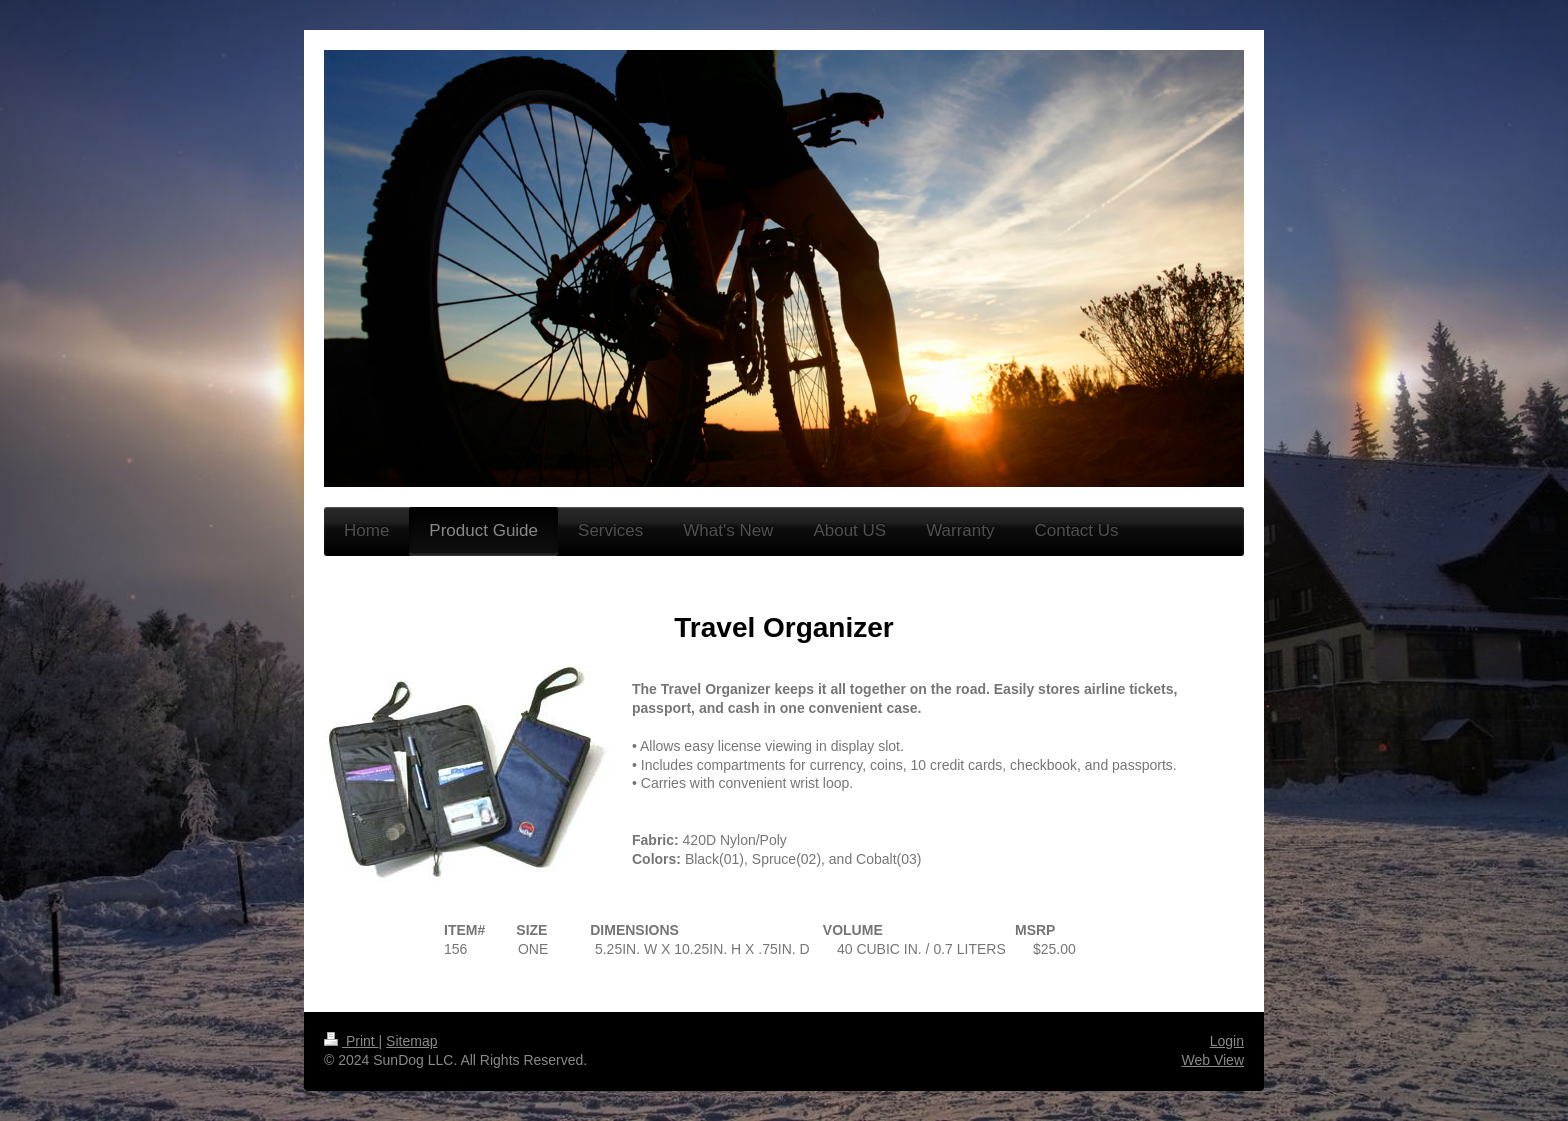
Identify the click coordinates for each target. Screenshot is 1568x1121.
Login (1227, 1041)
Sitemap (411, 1041)
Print (351, 1041)
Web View (1212, 1060)
